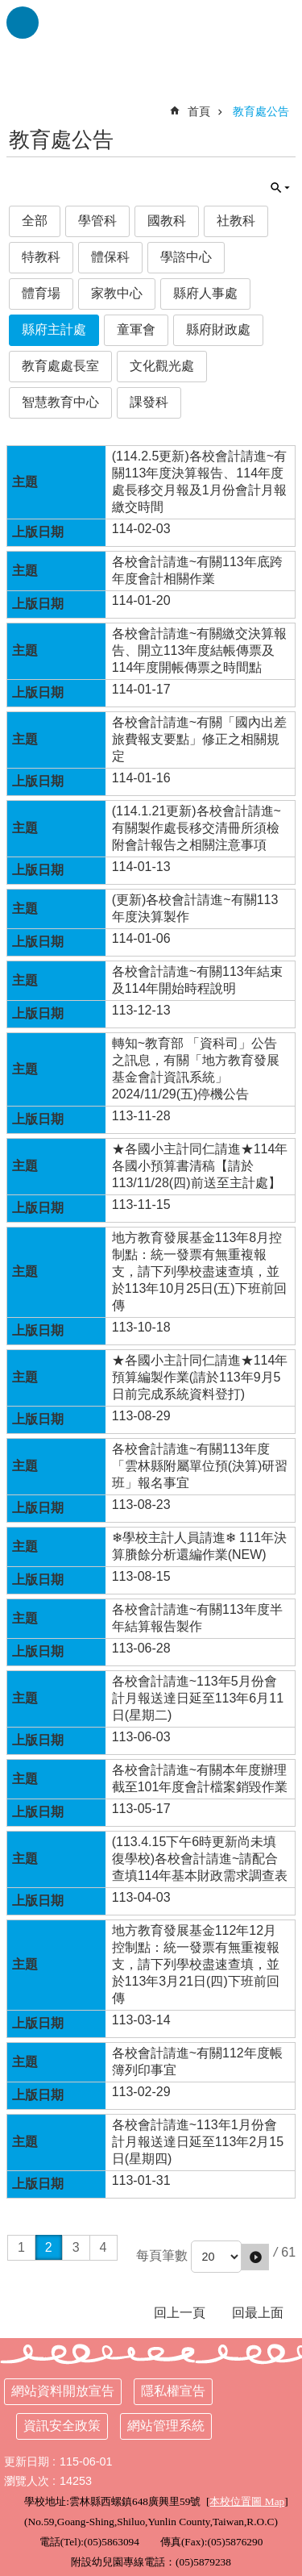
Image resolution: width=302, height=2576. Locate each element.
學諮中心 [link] (186, 257)
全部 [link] (35, 220)
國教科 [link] (166, 220)
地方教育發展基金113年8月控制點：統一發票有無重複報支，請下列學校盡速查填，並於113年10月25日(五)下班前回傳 (199, 1271)
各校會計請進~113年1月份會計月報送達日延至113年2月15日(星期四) (197, 2141)
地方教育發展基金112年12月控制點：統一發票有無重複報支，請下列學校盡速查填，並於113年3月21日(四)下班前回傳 (195, 1964)
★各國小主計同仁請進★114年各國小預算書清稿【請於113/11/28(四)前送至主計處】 (200, 1166)
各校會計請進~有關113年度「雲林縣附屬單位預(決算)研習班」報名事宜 (200, 1466)
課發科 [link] (149, 402)
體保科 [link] (110, 257)
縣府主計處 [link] (54, 329)
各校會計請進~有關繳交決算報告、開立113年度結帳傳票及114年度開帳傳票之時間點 (199, 650)
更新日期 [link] (26, 2461)
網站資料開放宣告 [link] (62, 2391)
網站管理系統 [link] (166, 2425)
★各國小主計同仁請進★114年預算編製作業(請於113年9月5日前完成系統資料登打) (200, 1377)
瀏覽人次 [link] (26, 2480)
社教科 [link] (236, 220)
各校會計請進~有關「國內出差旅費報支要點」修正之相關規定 (199, 739)
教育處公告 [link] (261, 111)
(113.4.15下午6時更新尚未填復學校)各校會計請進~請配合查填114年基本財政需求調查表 (200, 1858)
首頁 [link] (199, 111)
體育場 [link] (41, 293)
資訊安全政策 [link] (62, 2425)
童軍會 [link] (136, 329)
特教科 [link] (41, 257)
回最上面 (257, 2313)
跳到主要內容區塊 (8, 8)
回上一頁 (179, 2313)
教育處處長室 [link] (60, 366)
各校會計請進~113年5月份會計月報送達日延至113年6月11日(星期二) (197, 1698)
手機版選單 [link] (22, 22)
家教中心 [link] (117, 293)
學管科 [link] (97, 220)
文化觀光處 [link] (162, 366)
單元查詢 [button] (280, 188)
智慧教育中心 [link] (60, 402)
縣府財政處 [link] (218, 329)
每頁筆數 (162, 2255)
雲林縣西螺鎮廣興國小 (151, 40)
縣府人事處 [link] (205, 293)
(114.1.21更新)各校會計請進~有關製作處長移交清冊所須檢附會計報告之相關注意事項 (196, 828)
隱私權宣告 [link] (173, 2391)
